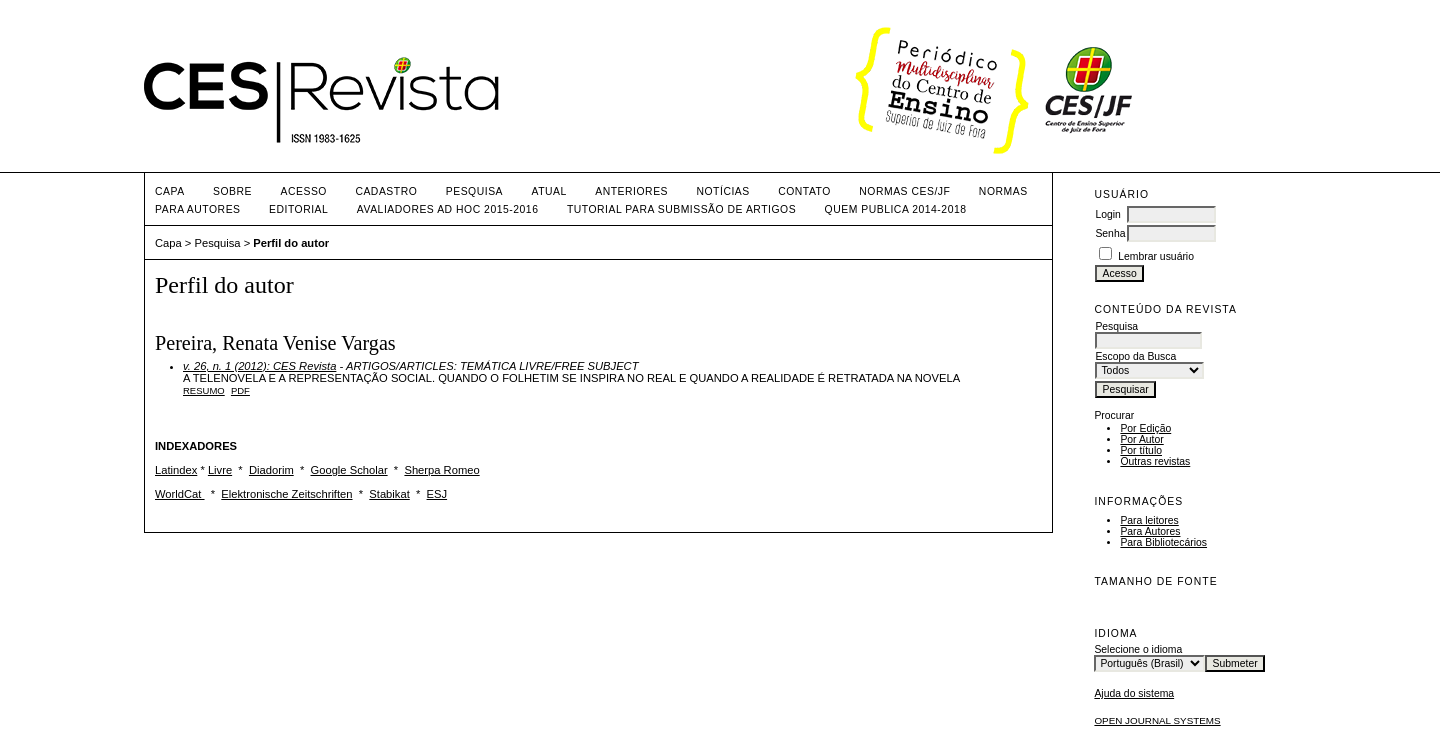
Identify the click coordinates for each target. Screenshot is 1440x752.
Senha (1110, 233)
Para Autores (1150, 531)
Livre (220, 470)
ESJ (437, 494)
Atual (549, 191)
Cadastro (386, 191)
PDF (240, 390)
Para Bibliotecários (1163, 542)
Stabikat (389, 494)
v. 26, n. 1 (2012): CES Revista (259, 366)
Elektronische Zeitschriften (286, 494)
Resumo (204, 390)
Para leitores (1149, 520)
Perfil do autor (291, 243)
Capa (170, 191)
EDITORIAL (298, 209)
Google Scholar (349, 470)
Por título (1141, 450)
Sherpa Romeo (441, 470)
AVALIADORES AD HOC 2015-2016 (448, 209)
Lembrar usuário (1156, 256)
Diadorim (271, 470)
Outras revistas (1155, 461)
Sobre (232, 191)
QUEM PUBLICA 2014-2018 (896, 209)
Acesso (304, 191)
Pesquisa (474, 191)
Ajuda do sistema (1134, 693)
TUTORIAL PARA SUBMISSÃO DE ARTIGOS (681, 209)
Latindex (176, 470)
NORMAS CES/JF (904, 191)
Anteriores (631, 191)
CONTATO (804, 191)
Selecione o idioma (1138, 649)
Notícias (722, 191)
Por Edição (1145, 428)
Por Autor (1141, 439)
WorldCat (180, 494)
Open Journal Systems (1157, 720)
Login (1107, 214)
